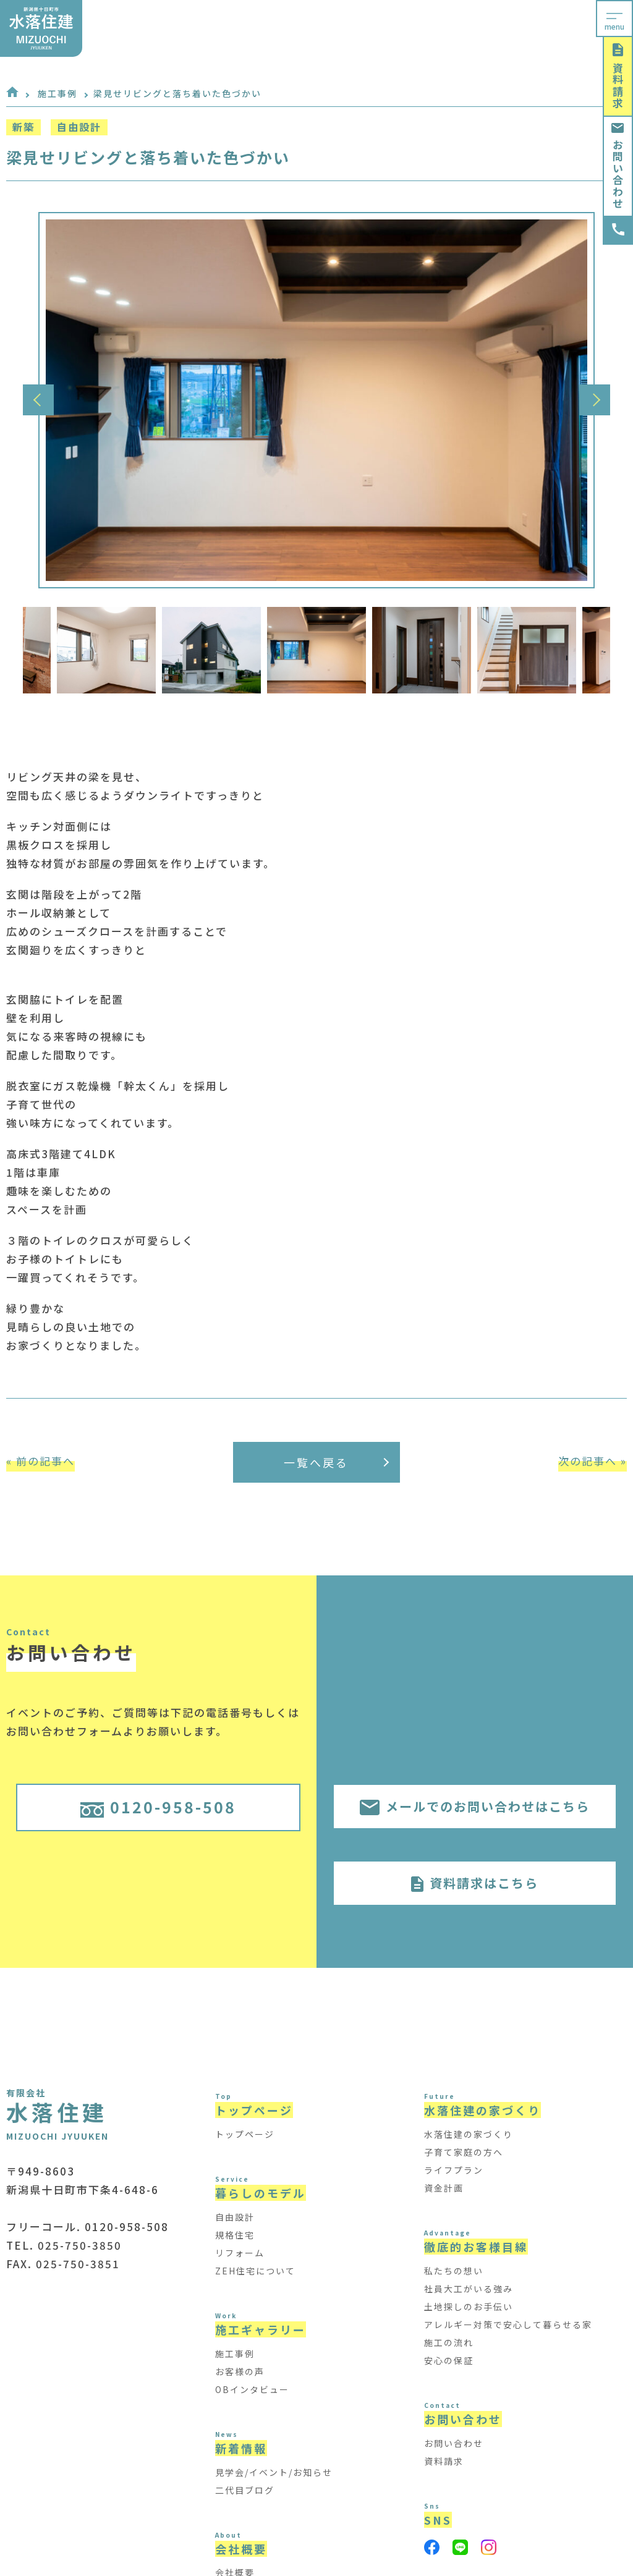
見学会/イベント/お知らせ (274, 2472)
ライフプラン (453, 2170)
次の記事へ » (592, 1460)
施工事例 (57, 93)
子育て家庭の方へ (463, 2152)
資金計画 (444, 2188)
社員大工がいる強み (468, 2288)
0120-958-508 (158, 1806)
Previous (38, 399)
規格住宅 (235, 2235)
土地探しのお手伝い (468, 2306)
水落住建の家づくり (468, 2134)
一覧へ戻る (336, 1462)
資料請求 (618, 76)
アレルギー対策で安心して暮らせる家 (508, 2324)
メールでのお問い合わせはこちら (474, 1806)
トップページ (244, 2134)
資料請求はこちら (474, 1883)
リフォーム (240, 2253)
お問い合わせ (618, 166)
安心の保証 (449, 2360)
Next (594, 399)
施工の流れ (449, 2342)
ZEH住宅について (255, 2271)
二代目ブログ (244, 2490)
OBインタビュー (252, 2389)
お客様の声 (240, 2371)
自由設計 (235, 2217)
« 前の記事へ (40, 1460)
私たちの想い (453, 2271)
